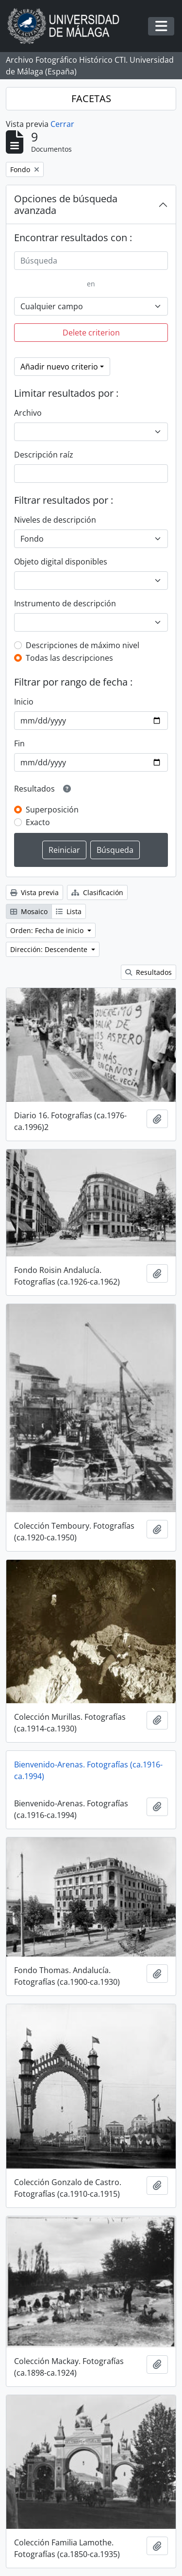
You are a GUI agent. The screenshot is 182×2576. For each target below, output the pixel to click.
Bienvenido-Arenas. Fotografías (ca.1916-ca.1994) (88, 1770)
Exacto (38, 822)
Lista (69, 911)
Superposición (52, 809)
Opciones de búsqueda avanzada (65, 204)
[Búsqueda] (91, 260)
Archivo (28, 412)
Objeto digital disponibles (60, 561)
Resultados (148, 972)
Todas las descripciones (69, 658)
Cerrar (62, 124)
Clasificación (97, 892)
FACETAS (91, 98)
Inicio (23, 701)
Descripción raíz (43, 454)
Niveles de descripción (55, 519)
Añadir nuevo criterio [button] (59, 366)
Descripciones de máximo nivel (82, 645)
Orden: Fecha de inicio (47, 930)
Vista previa (34, 892)
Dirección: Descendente (49, 949)
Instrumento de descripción (65, 603)
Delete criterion (91, 332)
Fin (19, 743)
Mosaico (29, 911)
